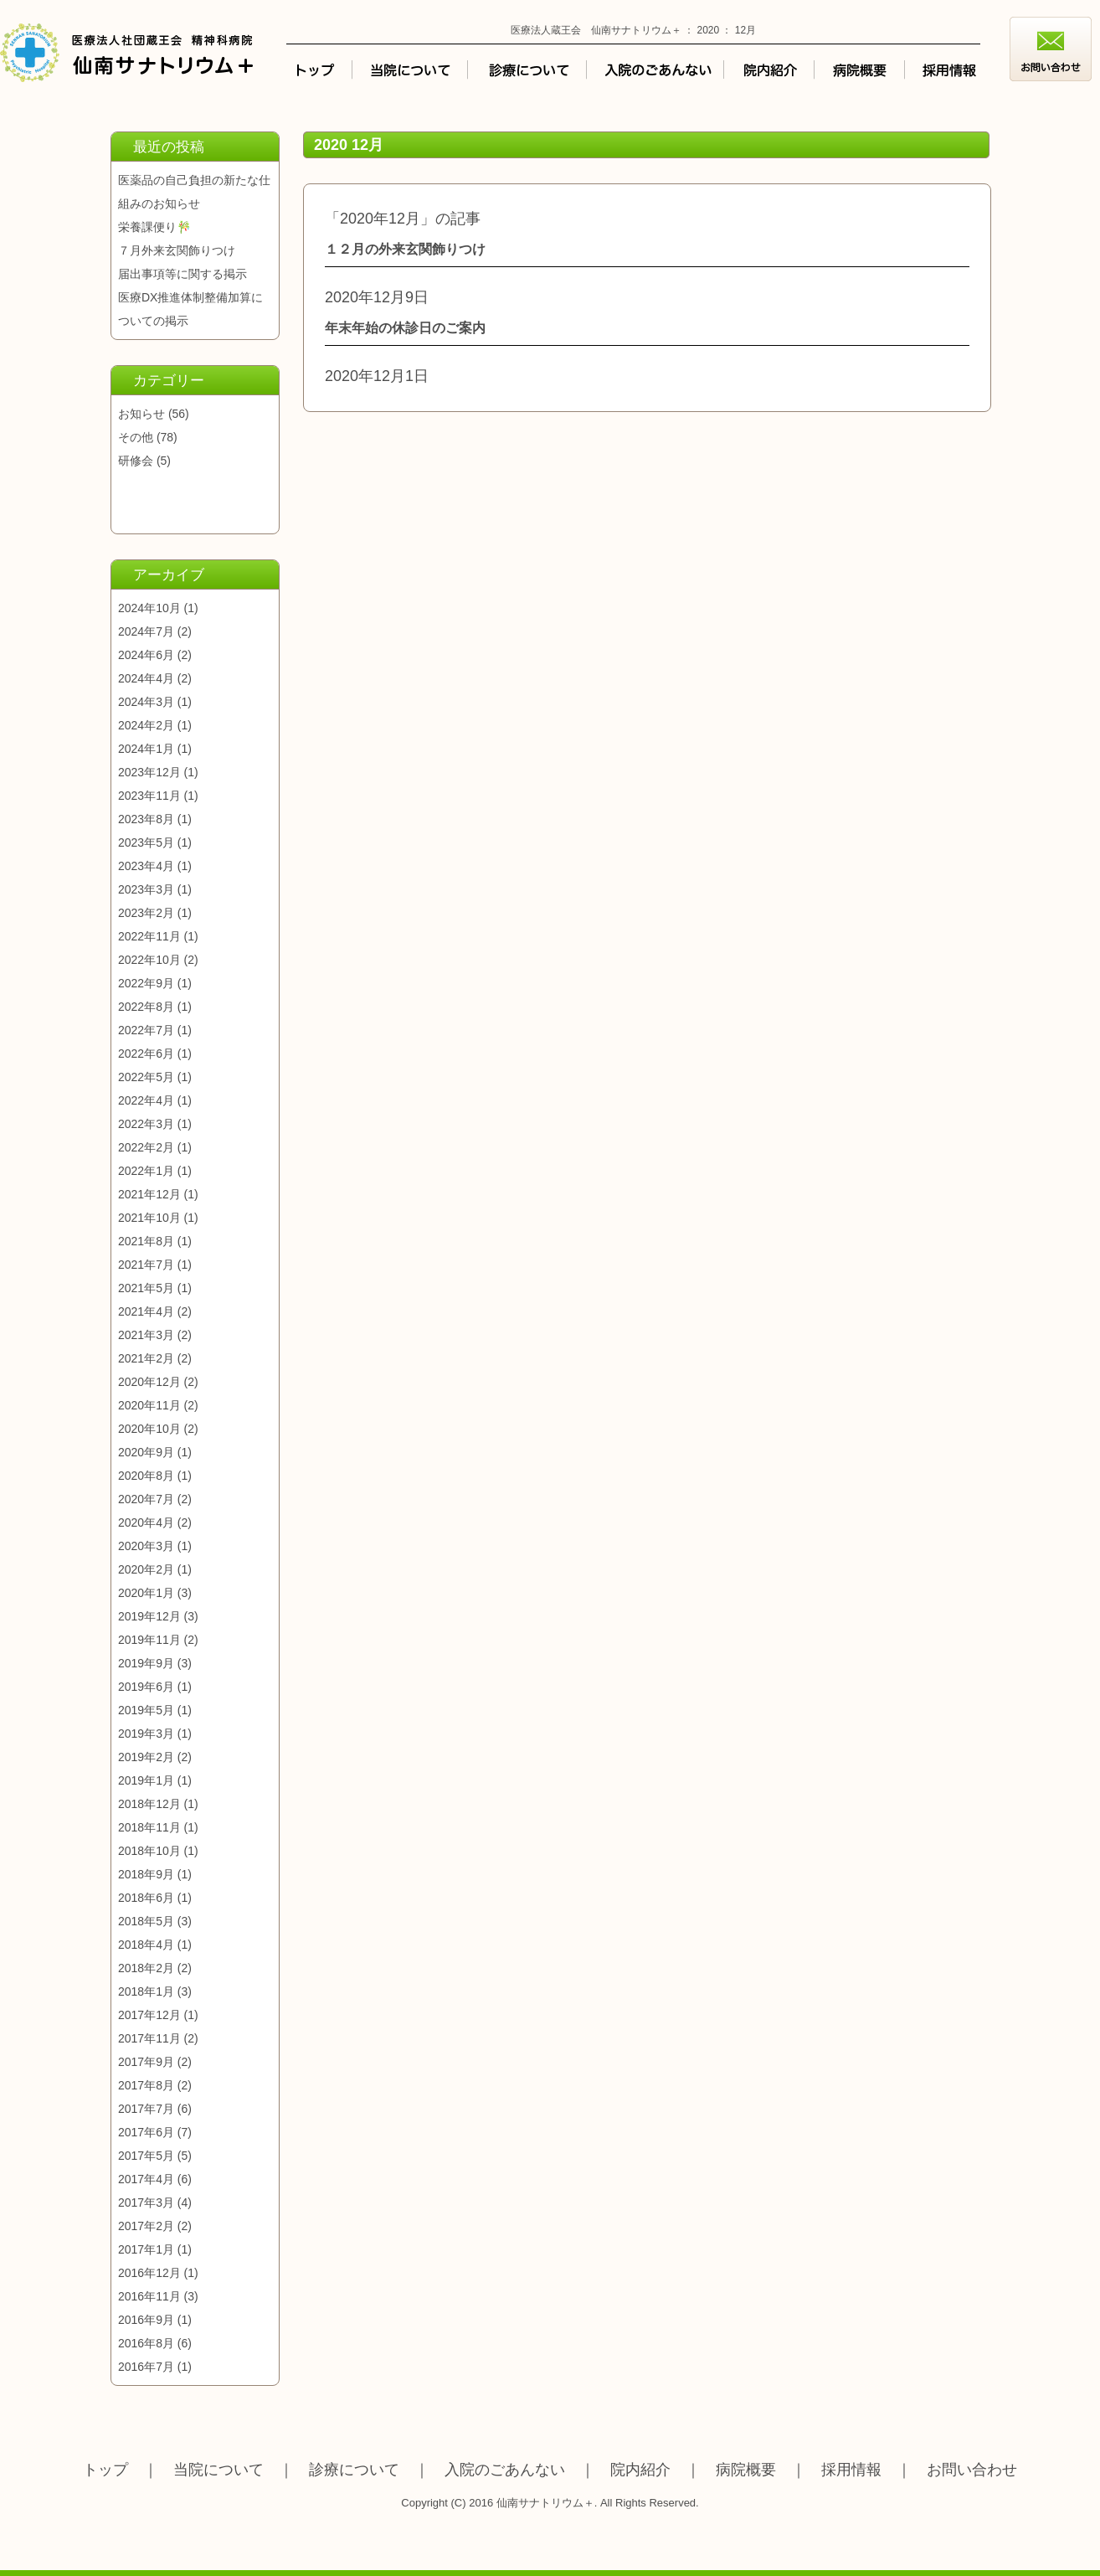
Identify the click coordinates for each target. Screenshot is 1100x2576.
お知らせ (141, 413)
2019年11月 (149, 1639)
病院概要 (746, 2469)
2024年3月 (146, 701)
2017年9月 (146, 2062)
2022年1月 (146, 1170)
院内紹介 (640, 2469)
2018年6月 (146, 1897)
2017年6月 (146, 2132)
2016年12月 (149, 2273)
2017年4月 (146, 2179)
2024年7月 (146, 631)
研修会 (135, 460)
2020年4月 (146, 1522)
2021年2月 (146, 1358)
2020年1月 (146, 1593)
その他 (135, 437)
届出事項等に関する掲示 (182, 274)
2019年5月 (146, 1710)
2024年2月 (146, 725)
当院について (218, 2469)
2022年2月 (146, 1147)
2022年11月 (149, 936)
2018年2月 (146, 1968)
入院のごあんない (505, 2469)
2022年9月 (146, 983)
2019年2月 (146, 1757)
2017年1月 (146, 2249)
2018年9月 (146, 1874)
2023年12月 (149, 772)
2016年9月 (146, 2319)
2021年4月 (146, 1311)
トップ (105, 2469)
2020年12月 (149, 1381)
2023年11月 (149, 795)
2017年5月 (146, 2155)
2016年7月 (146, 2366)
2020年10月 (149, 1428)
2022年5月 (146, 1077)
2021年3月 (146, 1335)
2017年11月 (149, 2038)
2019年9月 (146, 1663)
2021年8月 (146, 1241)
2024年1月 (146, 748)
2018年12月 (149, 1804)
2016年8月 (146, 2343)
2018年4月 (146, 1944)
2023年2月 (146, 913)
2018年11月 (149, 1827)
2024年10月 (149, 608)
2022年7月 (146, 1030)
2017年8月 (146, 2085)
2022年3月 (146, 1124)
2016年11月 (149, 2296)
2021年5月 (146, 1288)
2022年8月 (146, 1006)
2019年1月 (146, 1780)
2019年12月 (149, 1616)
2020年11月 (149, 1405)
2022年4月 (146, 1100)
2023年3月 (146, 889)
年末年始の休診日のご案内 (405, 328)
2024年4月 (146, 678)
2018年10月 (149, 1850)
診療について (354, 2469)
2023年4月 (146, 866)
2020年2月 (146, 1569)
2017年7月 (146, 2108)
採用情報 (851, 2469)
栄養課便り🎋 (154, 227)
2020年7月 (146, 1499)
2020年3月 (146, 1546)
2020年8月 (146, 1475)
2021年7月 (146, 1264)
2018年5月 (146, 1921)
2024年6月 (146, 655)
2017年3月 (146, 2202)
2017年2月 (146, 2226)
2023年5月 (146, 842)
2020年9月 (146, 1452)
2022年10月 (149, 959)
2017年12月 (149, 2015)
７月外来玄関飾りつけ (176, 250)
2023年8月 (146, 819)
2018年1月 (146, 1991)
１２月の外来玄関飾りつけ (405, 249)
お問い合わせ (972, 2469)
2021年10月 (149, 1217)
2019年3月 (146, 1733)
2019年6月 (146, 1686)
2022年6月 (146, 1053)
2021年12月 (149, 1194)
